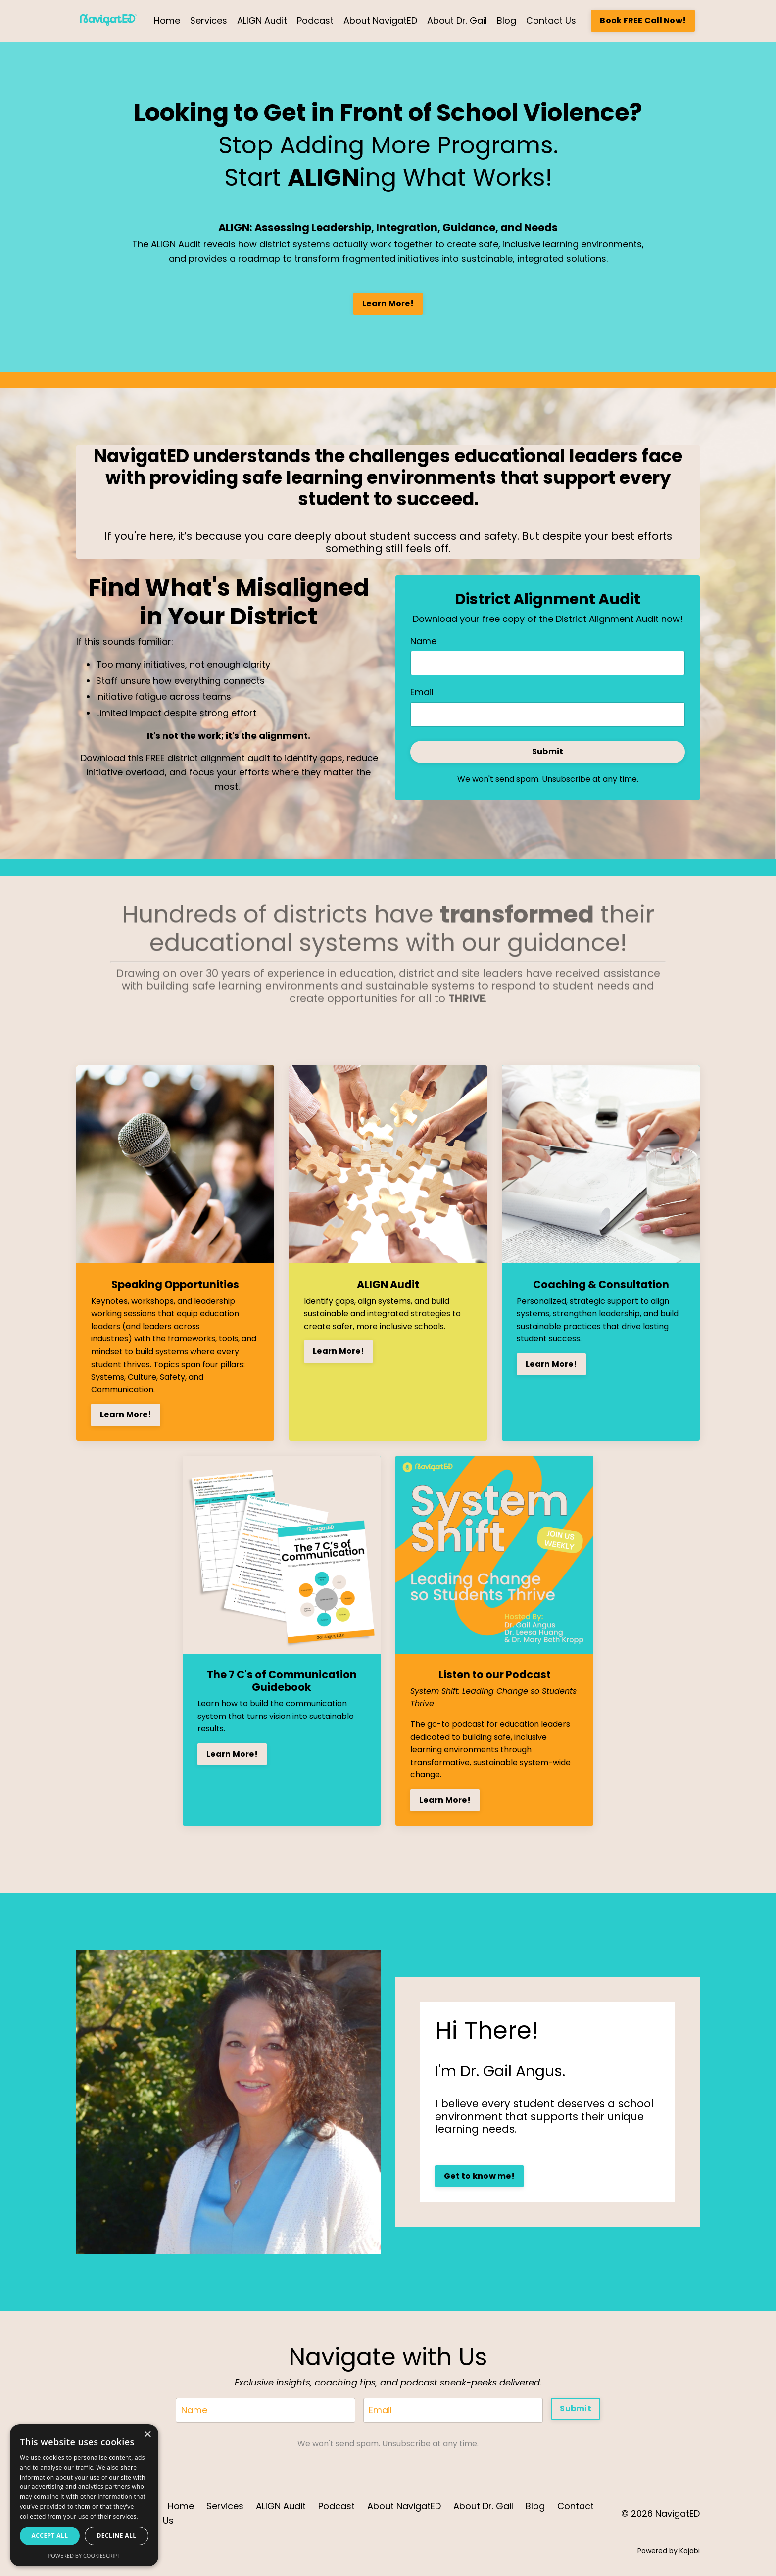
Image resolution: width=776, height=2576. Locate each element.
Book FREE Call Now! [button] (643, 20)
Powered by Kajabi (668, 2551)
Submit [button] (548, 751)
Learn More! (125, 1414)
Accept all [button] (50, 2535)
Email (422, 692)
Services (208, 20)
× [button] (147, 2434)
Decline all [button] (117, 2535)
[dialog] (84, 2495)
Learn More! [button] (388, 303)
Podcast (315, 20)
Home (167, 20)
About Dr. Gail (457, 20)
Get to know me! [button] (479, 2176)
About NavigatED (380, 20)
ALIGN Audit (262, 20)
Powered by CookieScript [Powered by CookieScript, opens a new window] (84, 2555)
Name (423, 641)
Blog (506, 20)
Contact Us (551, 20)
